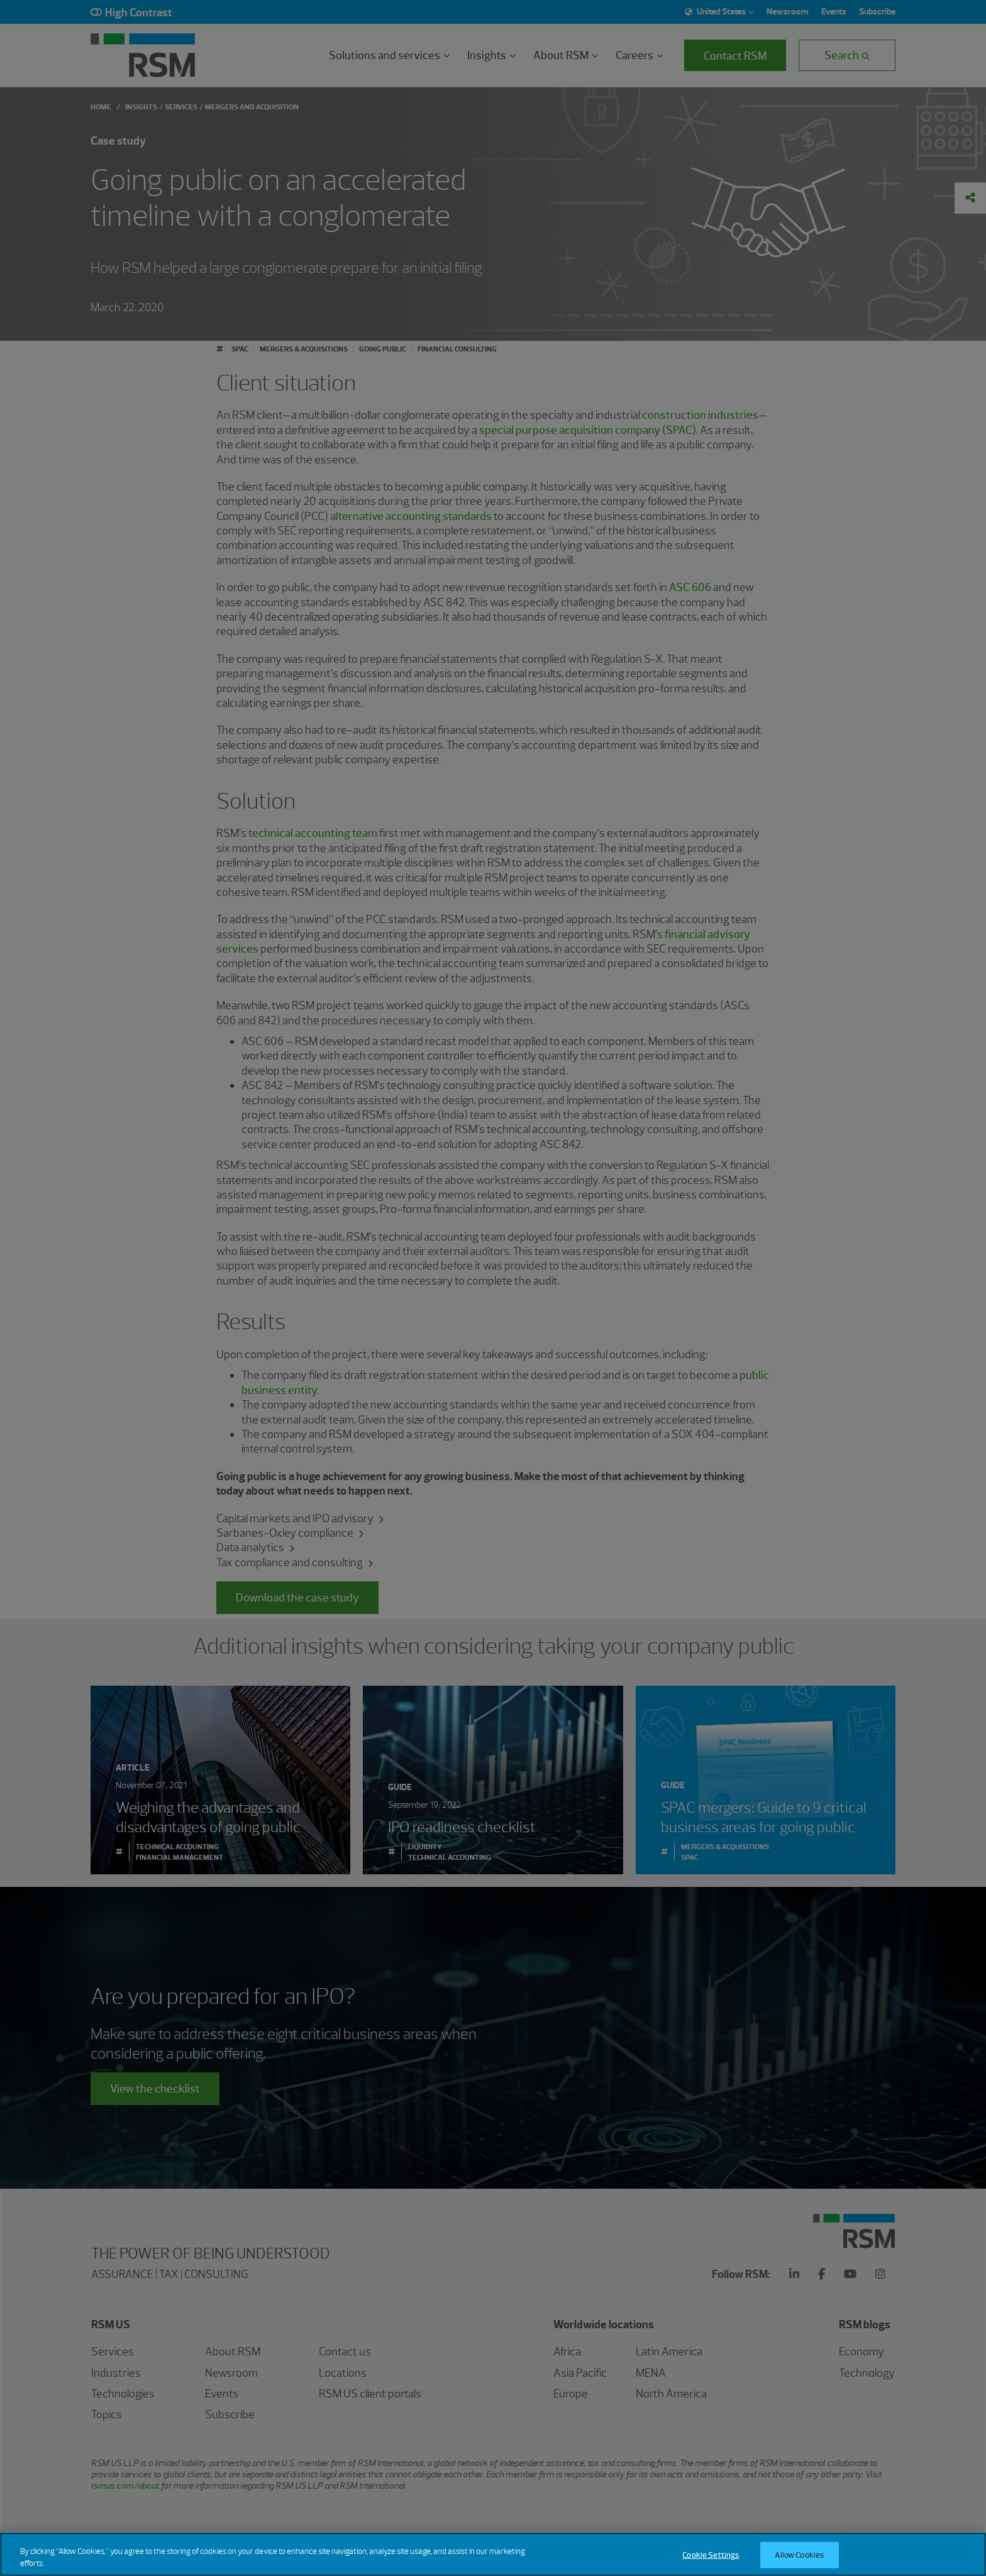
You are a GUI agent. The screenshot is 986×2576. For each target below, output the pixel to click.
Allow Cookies (799, 2555)
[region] (493, 2554)
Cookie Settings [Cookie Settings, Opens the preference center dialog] (710, 2555)
